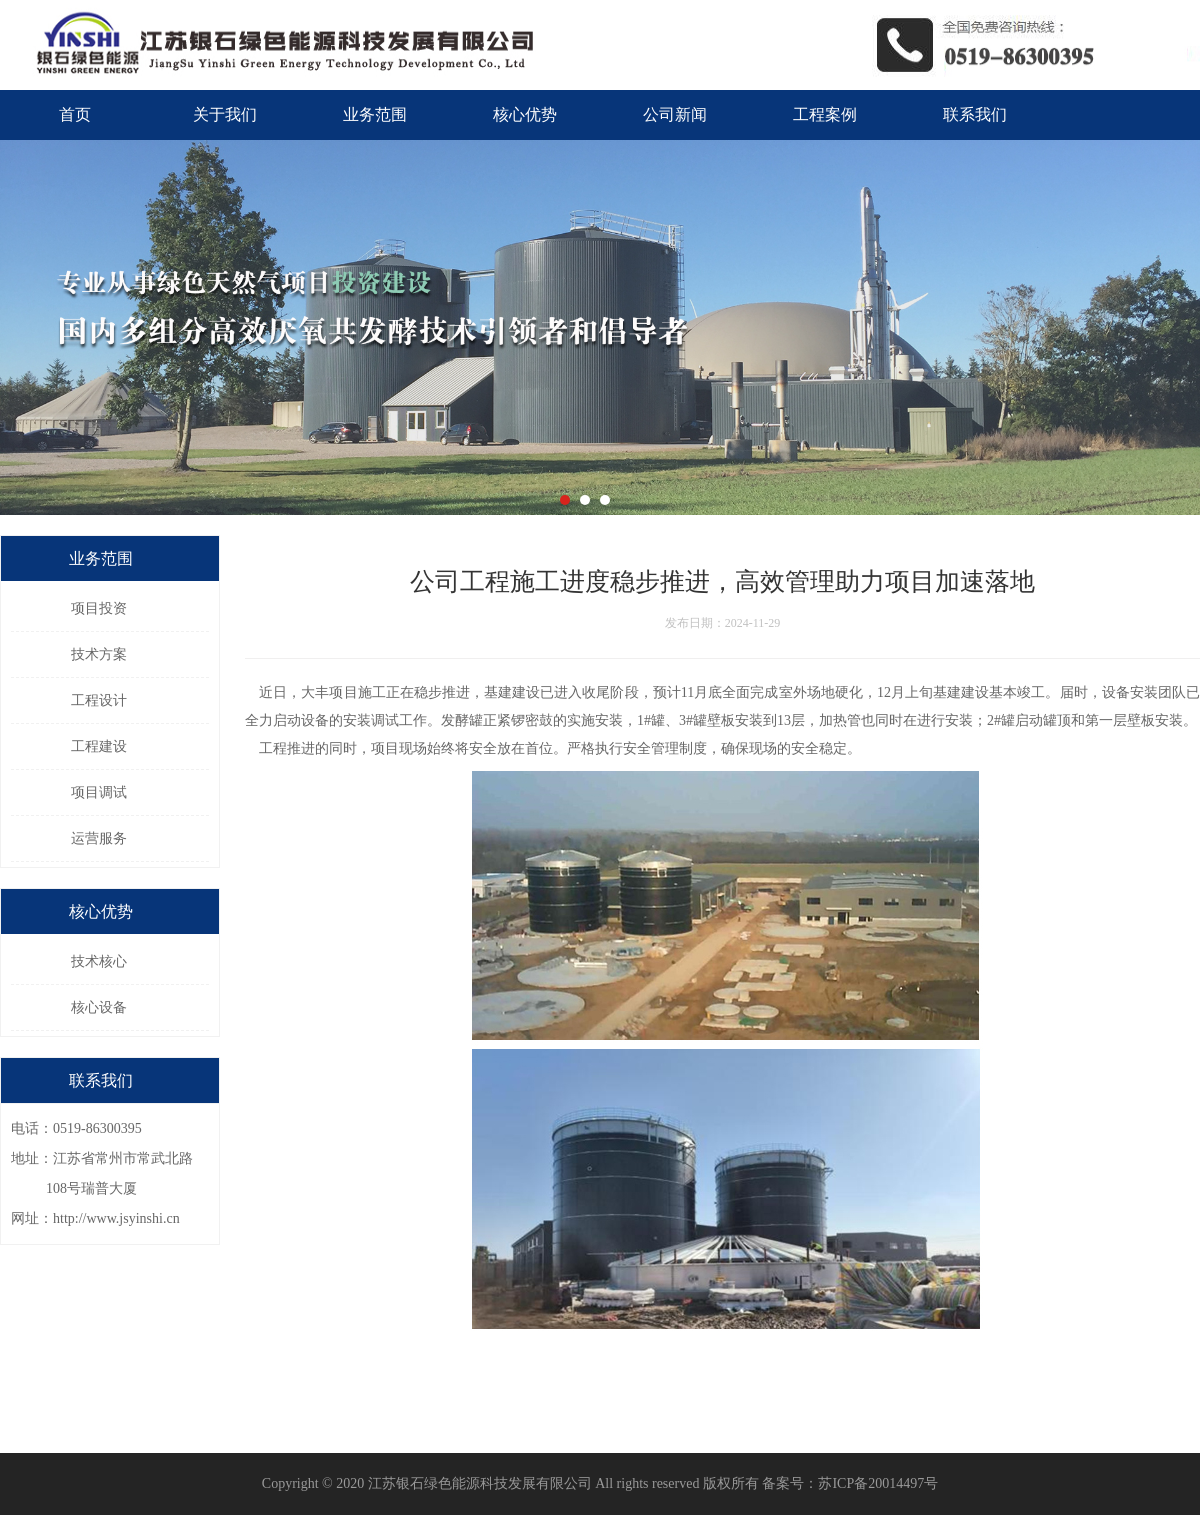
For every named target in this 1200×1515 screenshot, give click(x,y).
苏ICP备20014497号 (878, 1483)
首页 (75, 114)
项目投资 (99, 608)
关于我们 (225, 114)
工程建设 (99, 746)
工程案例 (825, 114)
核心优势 (525, 114)
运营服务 (99, 838)
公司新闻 (675, 114)
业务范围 (375, 114)
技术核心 (99, 961)
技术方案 (99, 654)
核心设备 (99, 1007)
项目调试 (99, 792)
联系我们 (975, 114)
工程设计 (99, 700)
